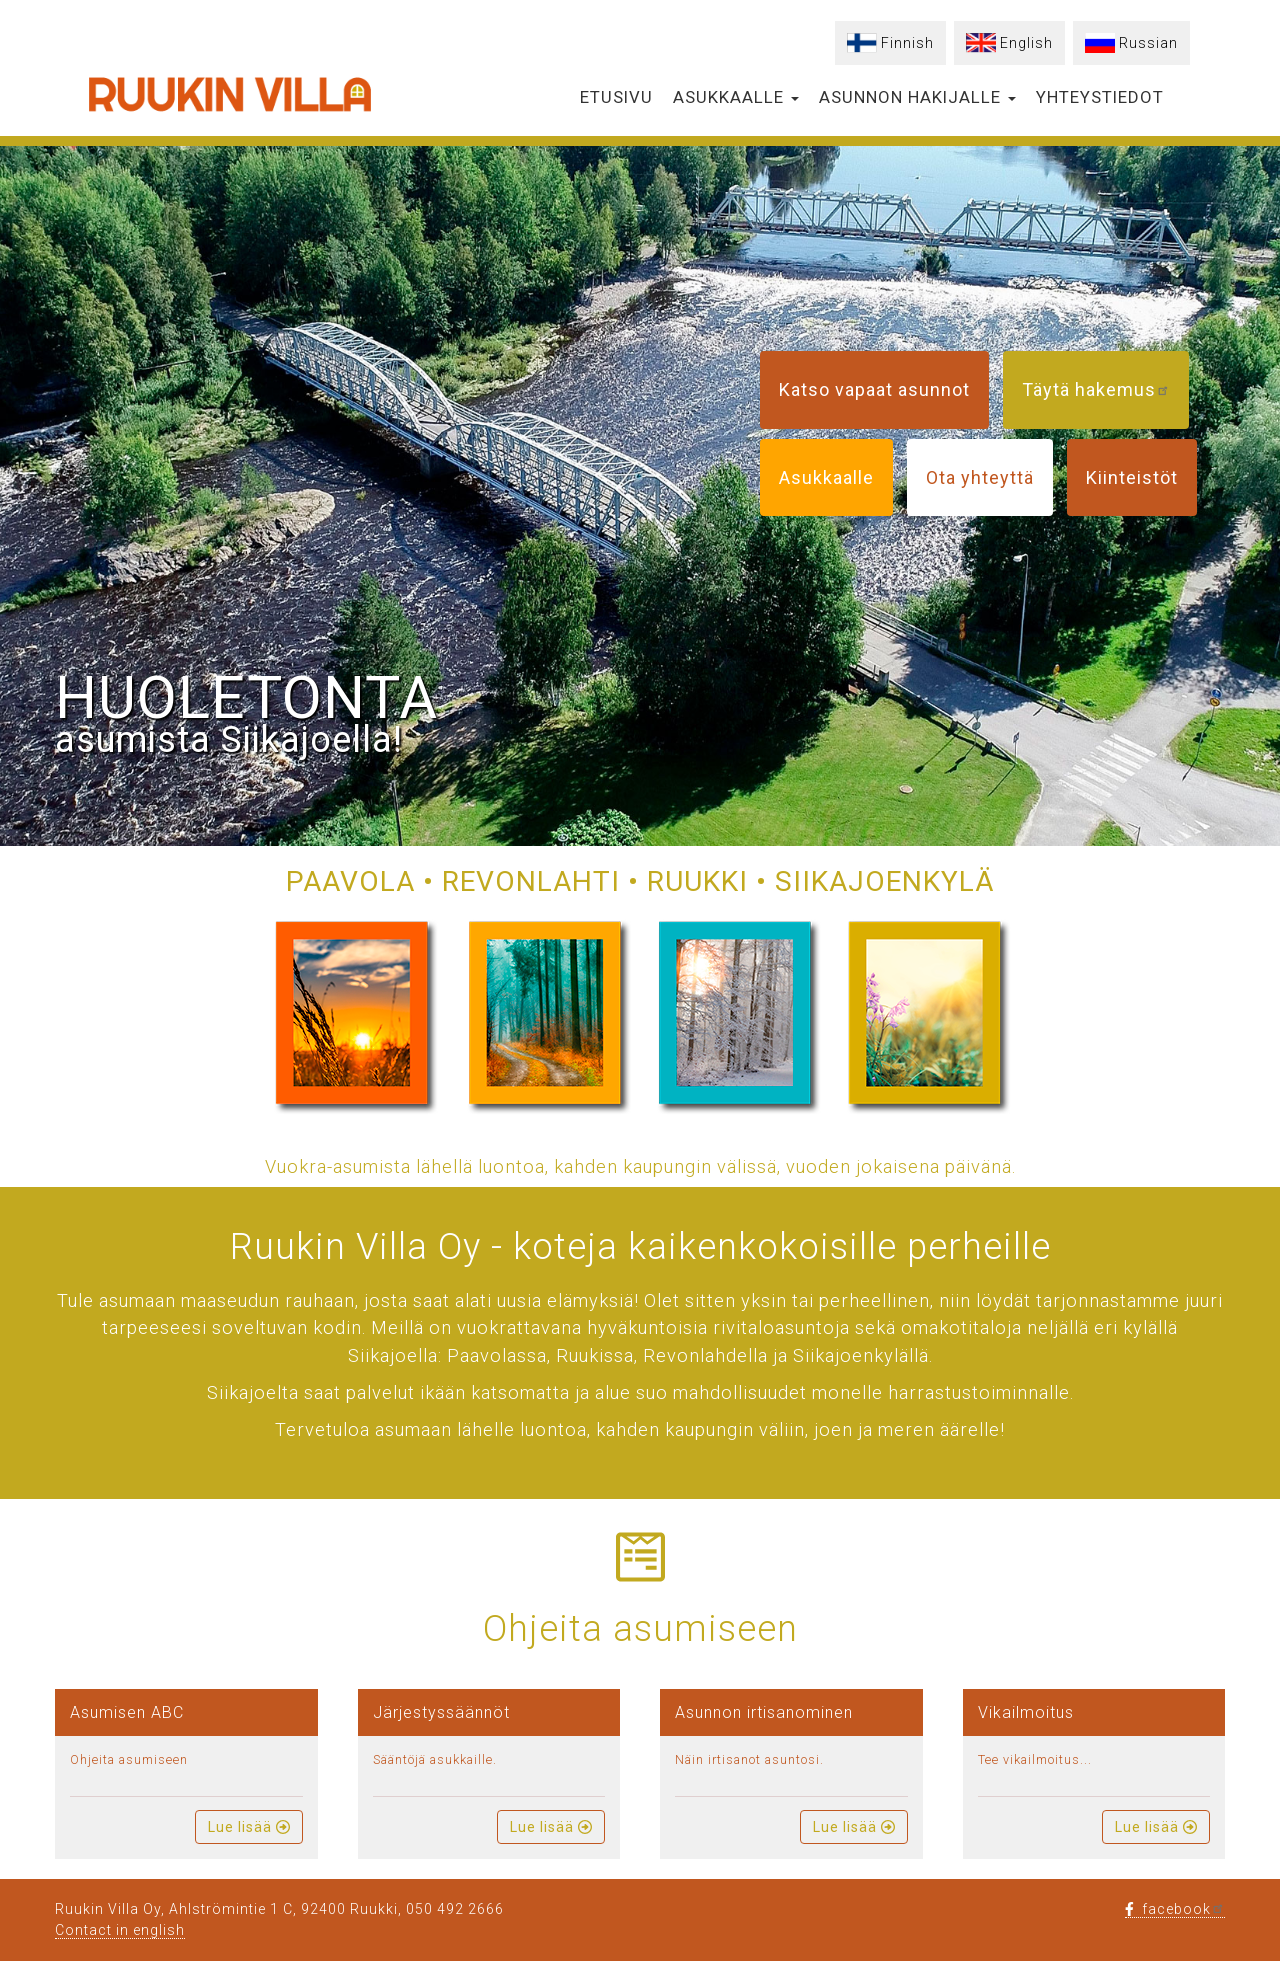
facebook (1175, 1909)
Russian (1148, 43)
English (1026, 43)
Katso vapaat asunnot (874, 389)
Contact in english (120, 1930)
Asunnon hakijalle (917, 97)
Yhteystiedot (1100, 97)
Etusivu (616, 97)
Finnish (907, 43)
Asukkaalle (736, 97)
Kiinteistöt (1132, 477)
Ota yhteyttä (980, 477)
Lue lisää (249, 1827)
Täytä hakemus (1096, 389)
